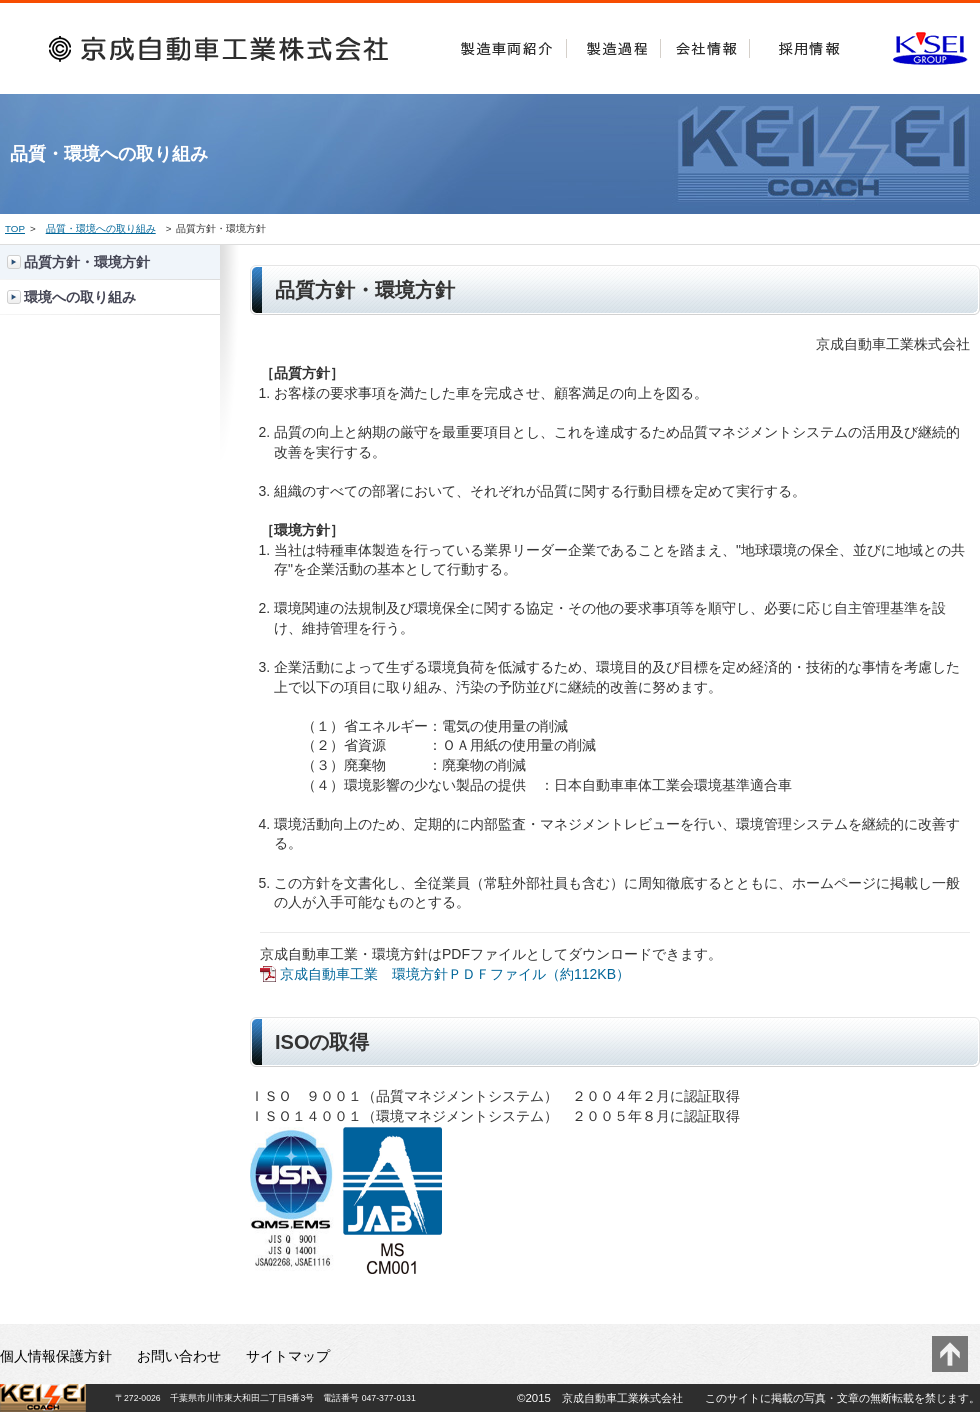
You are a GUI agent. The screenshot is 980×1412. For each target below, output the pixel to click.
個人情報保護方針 (56, 1356)
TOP (15, 228)
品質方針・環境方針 (87, 262)
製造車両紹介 (507, 44)
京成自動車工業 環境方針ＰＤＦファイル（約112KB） (455, 974)
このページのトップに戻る (950, 1354)
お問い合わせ (179, 1356)
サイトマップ (288, 1356)
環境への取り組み (80, 297)
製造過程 (613, 44)
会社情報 (705, 44)
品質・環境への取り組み (101, 228)
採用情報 (809, 44)
